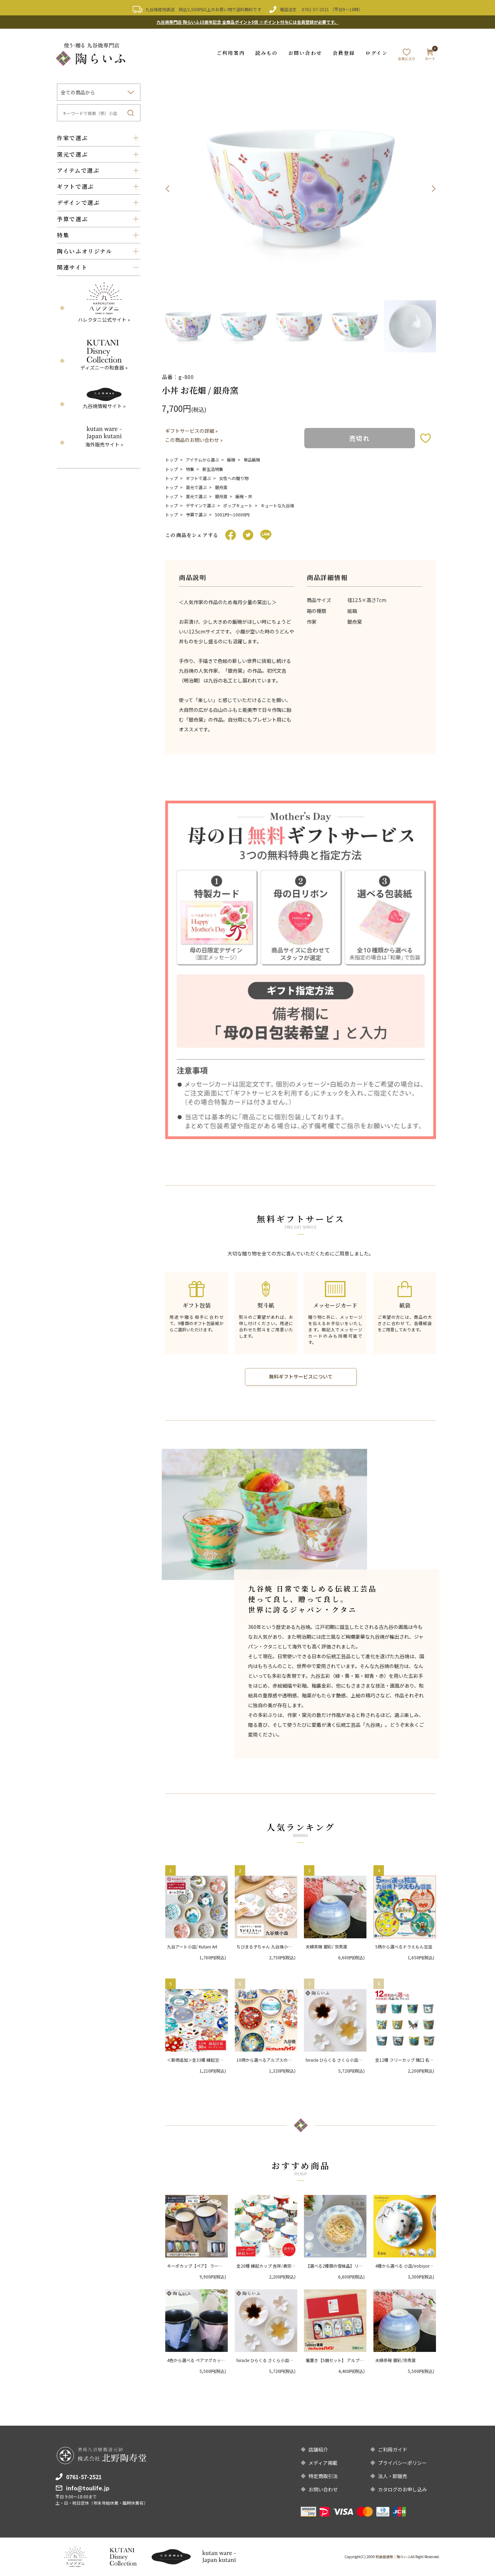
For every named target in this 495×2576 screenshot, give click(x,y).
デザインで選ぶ (200, 505)
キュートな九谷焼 (277, 505)
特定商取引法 (323, 2476)
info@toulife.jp (87, 2488)
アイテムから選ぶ (202, 460)
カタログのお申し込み (402, 2489)
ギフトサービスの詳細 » (191, 430)
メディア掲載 (322, 2463)
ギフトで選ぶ (198, 478)
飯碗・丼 (243, 496)
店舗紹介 (318, 2449)
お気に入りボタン (425, 438)
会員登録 (344, 52)
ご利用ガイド (392, 2449)
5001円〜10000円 (232, 514)
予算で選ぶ (196, 514)
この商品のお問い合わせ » (194, 439)
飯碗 (231, 460)
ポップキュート (238, 505)
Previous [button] (167, 188)
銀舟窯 (221, 487)
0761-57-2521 (315, 9)
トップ (171, 460)
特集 (190, 469)
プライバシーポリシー (402, 2463)
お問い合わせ (305, 52)
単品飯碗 (251, 460)
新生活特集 (212, 469)
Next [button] (433, 188)
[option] (300, 188)
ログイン (376, 52)
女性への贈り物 (233, 478)
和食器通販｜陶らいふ (393, 2556)
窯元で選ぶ (196, 487)
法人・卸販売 (392, 2476)
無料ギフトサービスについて (301, 1376)
